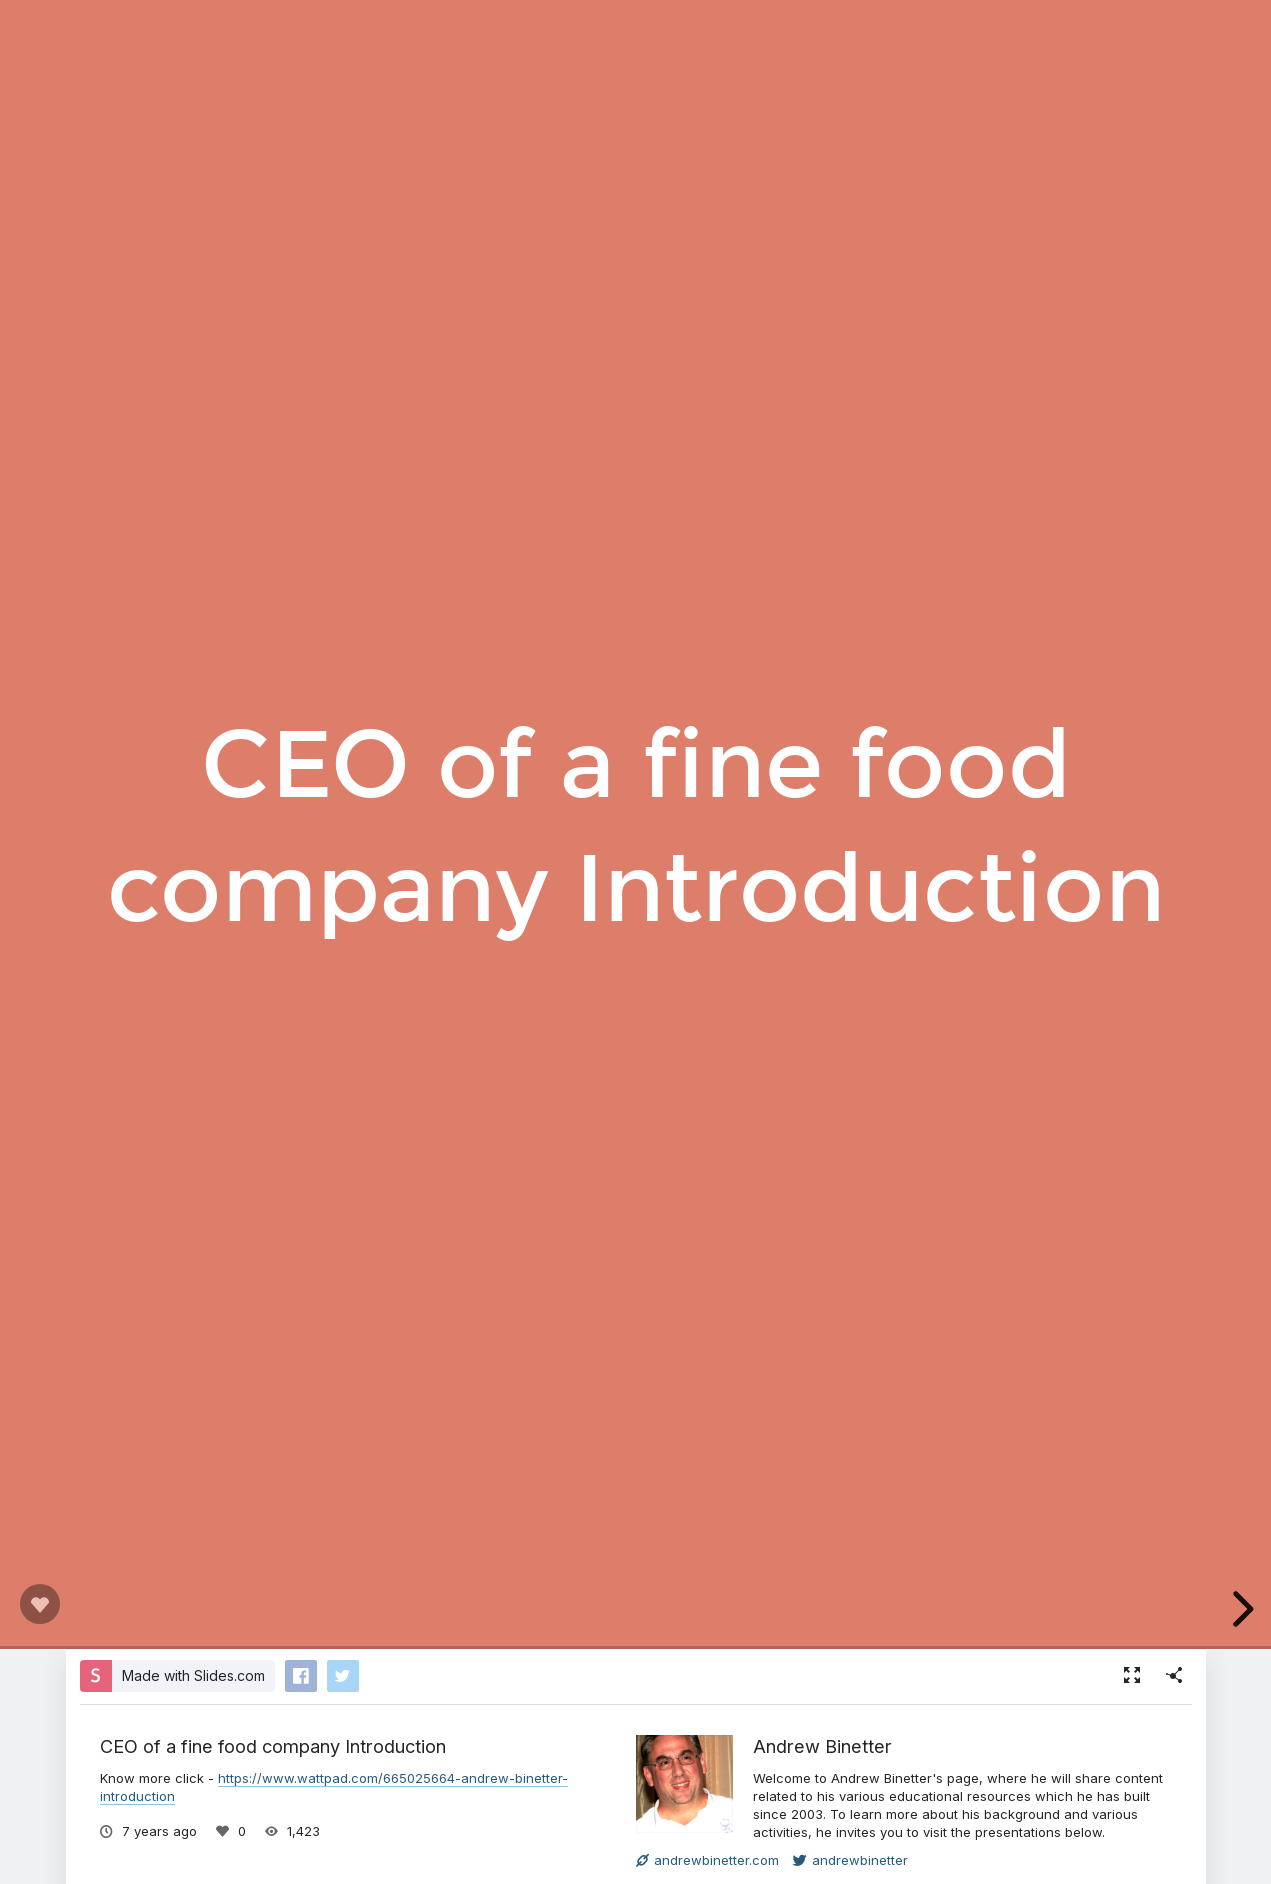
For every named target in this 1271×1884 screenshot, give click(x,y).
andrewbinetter (850, 1860)
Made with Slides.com (193, 1675)
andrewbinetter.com (707, 1860)
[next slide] (1240, 1609)
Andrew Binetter (822, 1746)
